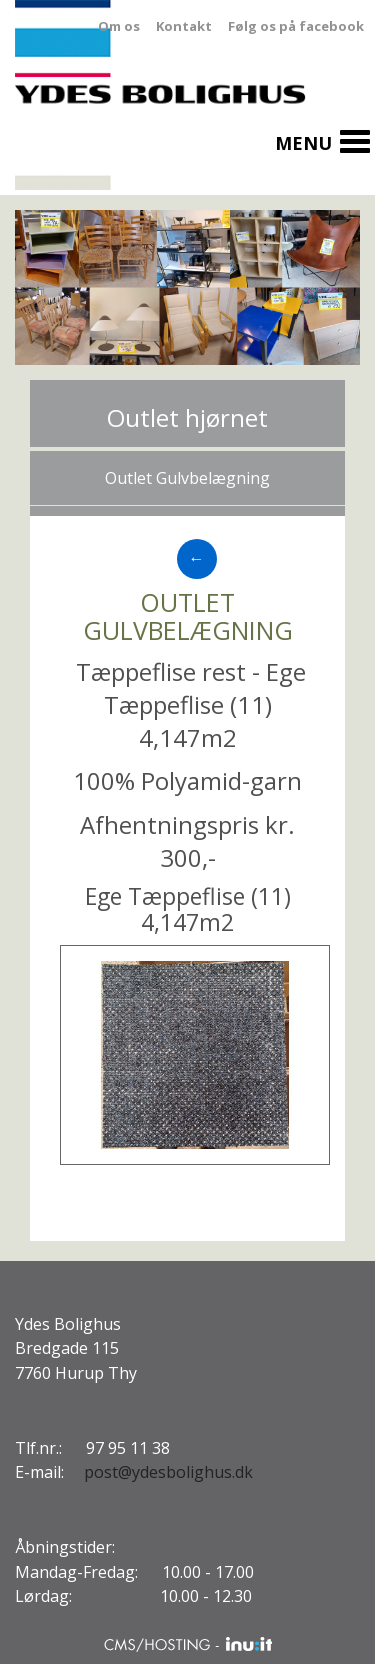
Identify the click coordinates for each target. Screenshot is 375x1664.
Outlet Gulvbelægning (187, 478)
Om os (119, 26)
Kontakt (184, 26)
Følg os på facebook (296, 26)
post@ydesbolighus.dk (168, 1472)
